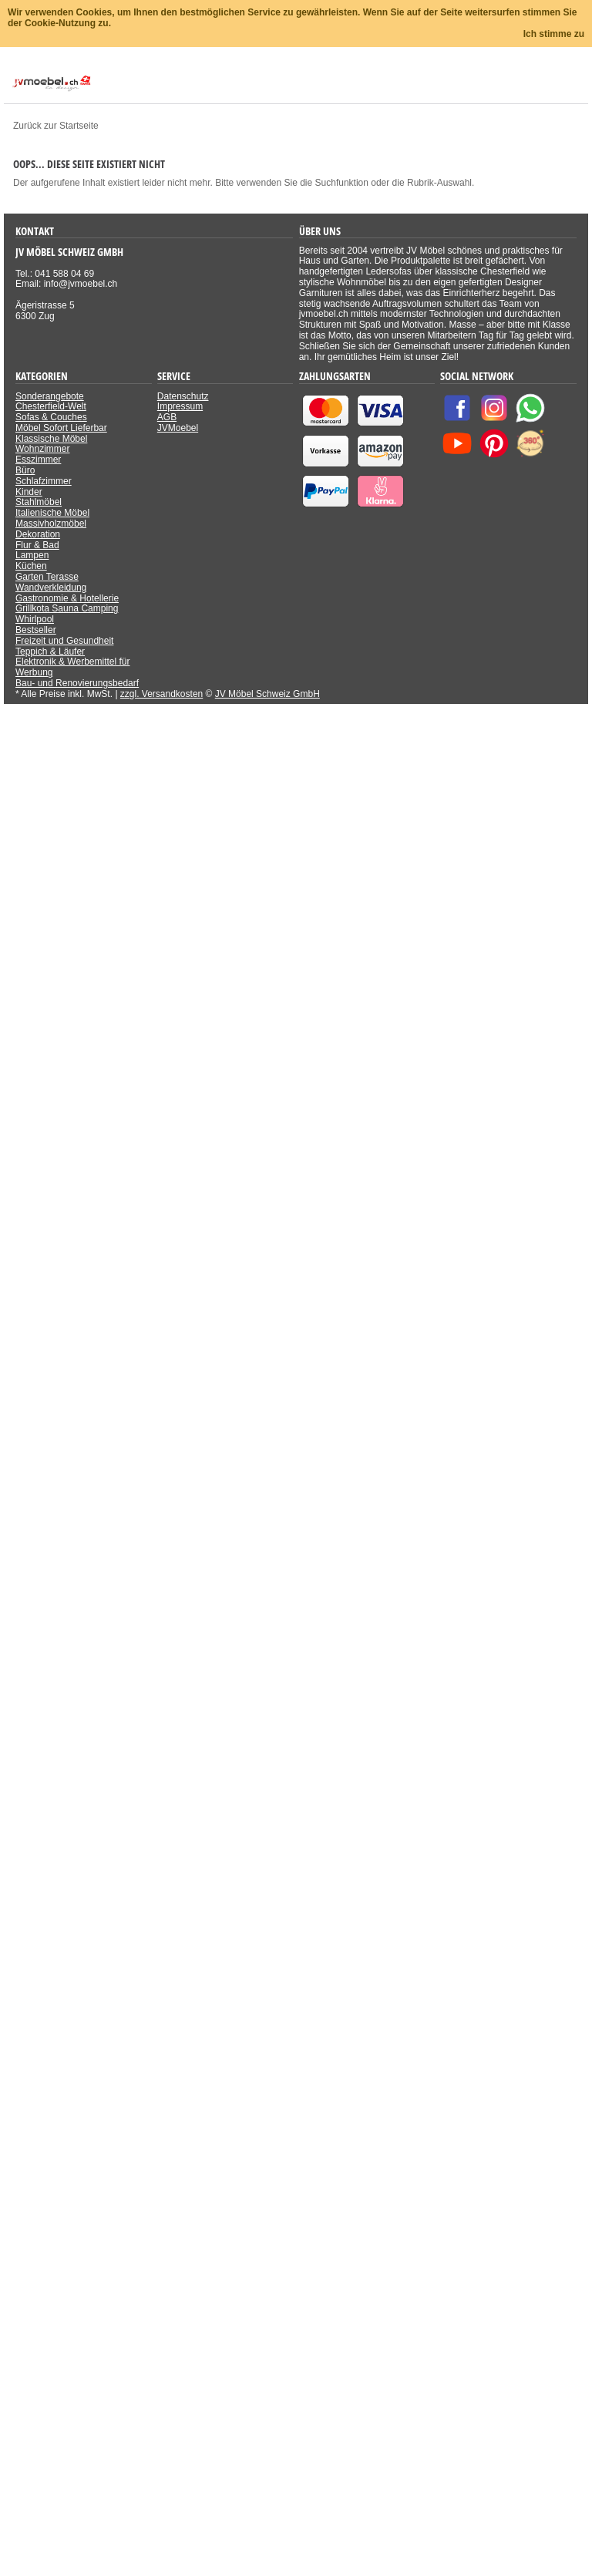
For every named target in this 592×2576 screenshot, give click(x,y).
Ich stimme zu (553, 34)
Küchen (31, 566)
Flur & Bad (37, 545)
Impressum (180, 406)
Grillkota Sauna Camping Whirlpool (66, 614)
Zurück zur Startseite (56, 125)
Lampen (32, 555)
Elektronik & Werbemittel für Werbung (72, 667)
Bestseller (35, 630)
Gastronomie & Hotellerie (67, 598)
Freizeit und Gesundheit (64, 640)
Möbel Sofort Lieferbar (61, 428)
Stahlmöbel (38, 502)
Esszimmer (38, 459)
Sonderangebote (49, 396)
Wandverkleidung (50, 587)
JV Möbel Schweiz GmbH (267, 694)
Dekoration (37, 534)
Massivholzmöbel (50, 523)
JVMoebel (177, 428)
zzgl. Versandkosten (161, 694)
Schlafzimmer (43, 481)
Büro (25, 470)
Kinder (28, 492)
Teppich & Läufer (50, 651)
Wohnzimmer (42, 448)
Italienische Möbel (52, 512)
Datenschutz (183, 396)
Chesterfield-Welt (50, 406)
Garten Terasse (47, 576)
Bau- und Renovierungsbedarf (77, 683)
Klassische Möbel (51, 438)
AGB (167, 417)
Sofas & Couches (51, 417)
